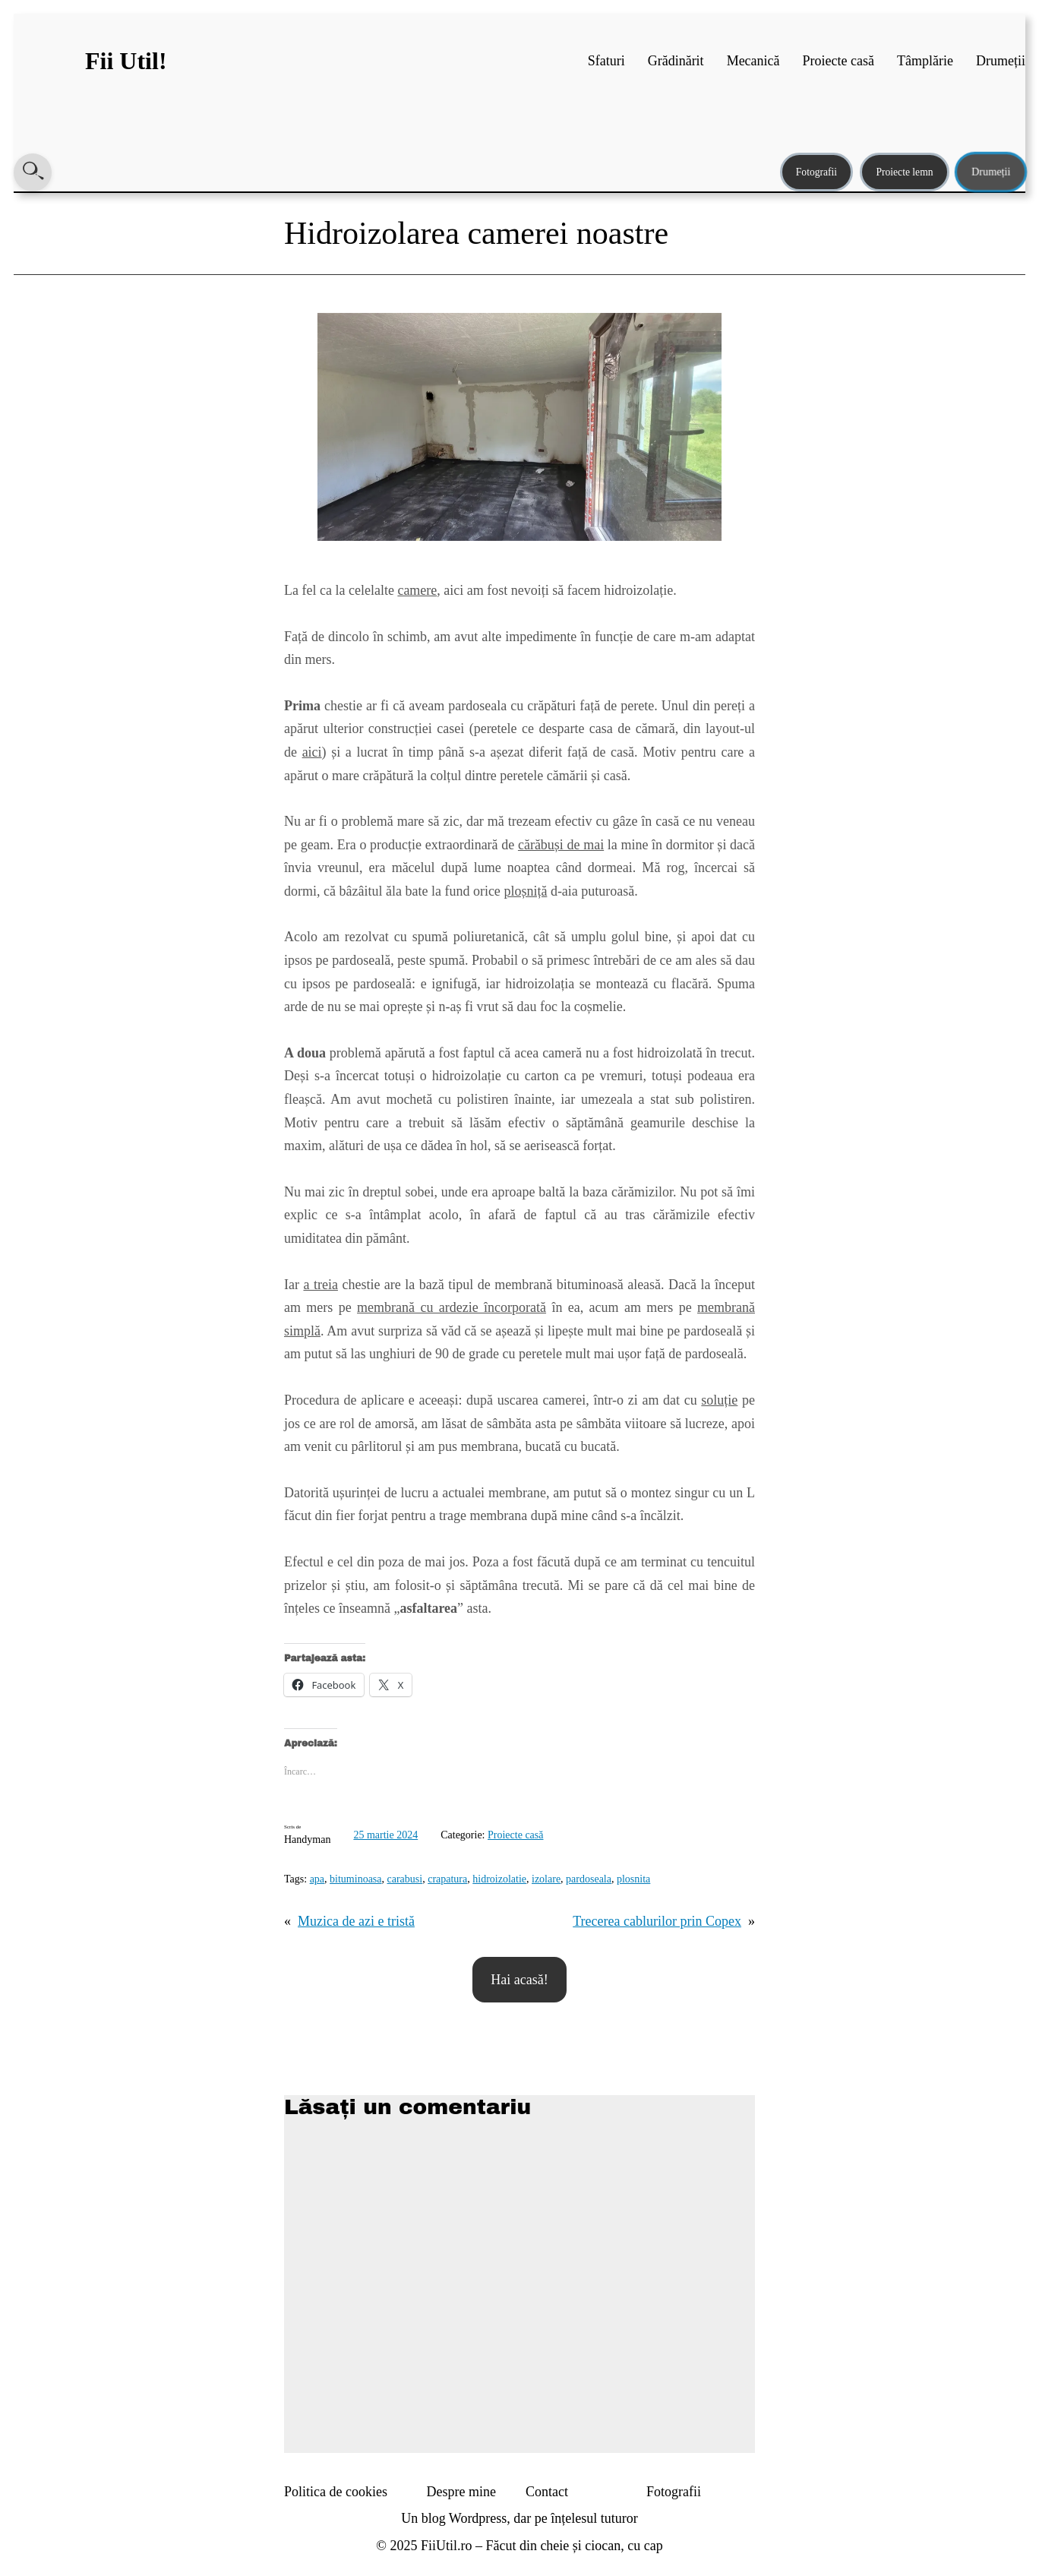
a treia (320, 1284)
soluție (719, 1400)
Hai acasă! (519, 1979)
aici (312, 752)
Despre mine (461, 2491)
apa (317, 1879)
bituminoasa (355, 1879)
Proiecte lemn (904, 172)
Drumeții (990, 172)
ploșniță (525, 891)
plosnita (633, 1879)
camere (417, 590)
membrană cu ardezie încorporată (451, 1307)
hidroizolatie (499, 1879)
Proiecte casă (515, 1835)
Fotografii (816, 172)
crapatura (447, 1879)
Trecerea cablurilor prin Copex (657, 1921)
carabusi (405, 1879)
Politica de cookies (335, 2491)
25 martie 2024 (385, 1835)
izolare (546, 1879)
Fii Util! (126, 60)
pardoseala (588, 1879)
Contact (547, 2491)
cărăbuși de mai (561, 844)
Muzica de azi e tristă (356, 1921)
